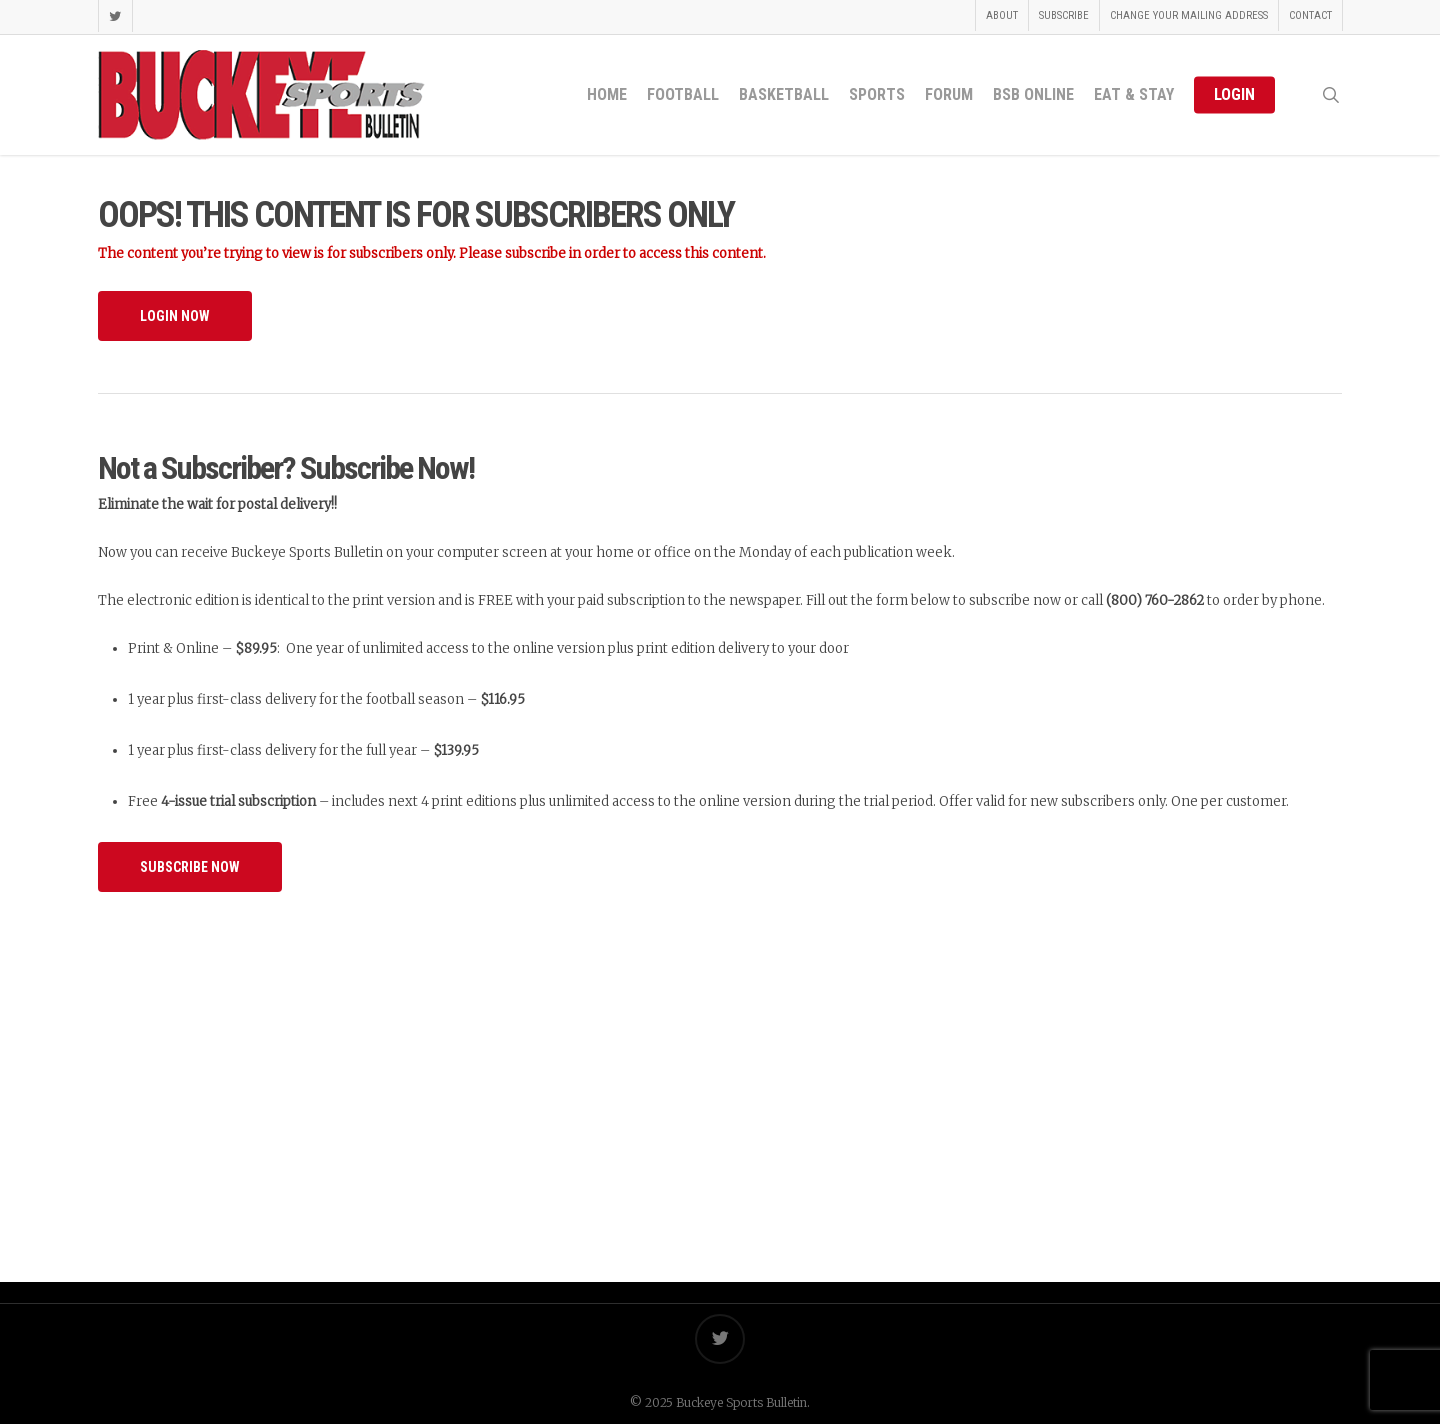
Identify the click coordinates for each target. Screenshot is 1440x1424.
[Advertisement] (720, 1067)
